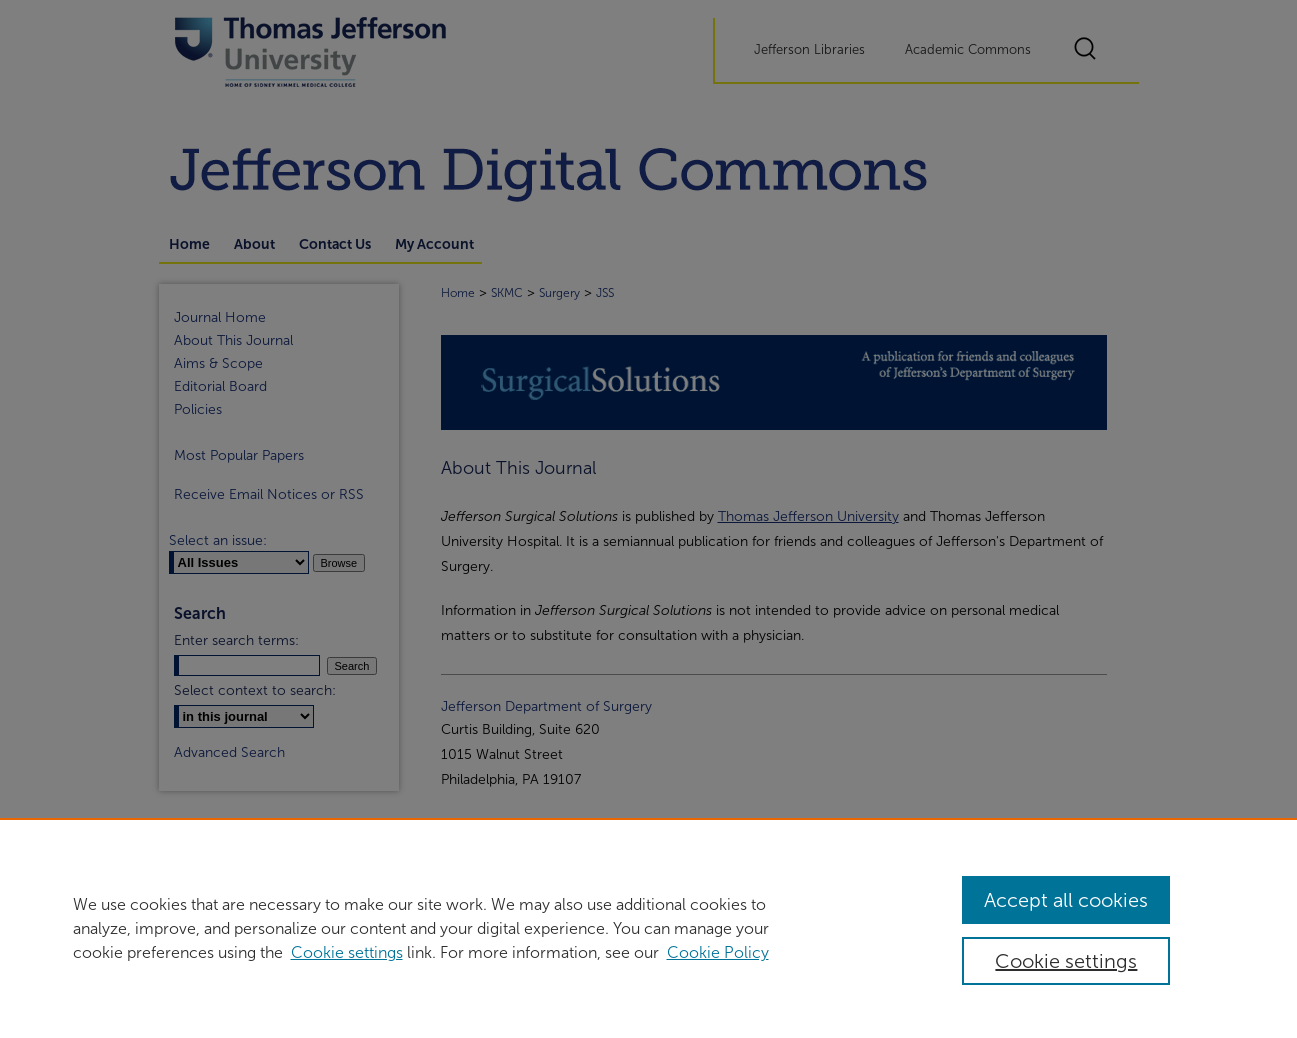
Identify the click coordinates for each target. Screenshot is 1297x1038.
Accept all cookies (1066, 900)
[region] (648, 928)
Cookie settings (347, 952)
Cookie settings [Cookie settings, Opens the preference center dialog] (1066, 961)
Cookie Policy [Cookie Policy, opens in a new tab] (718, 952)
